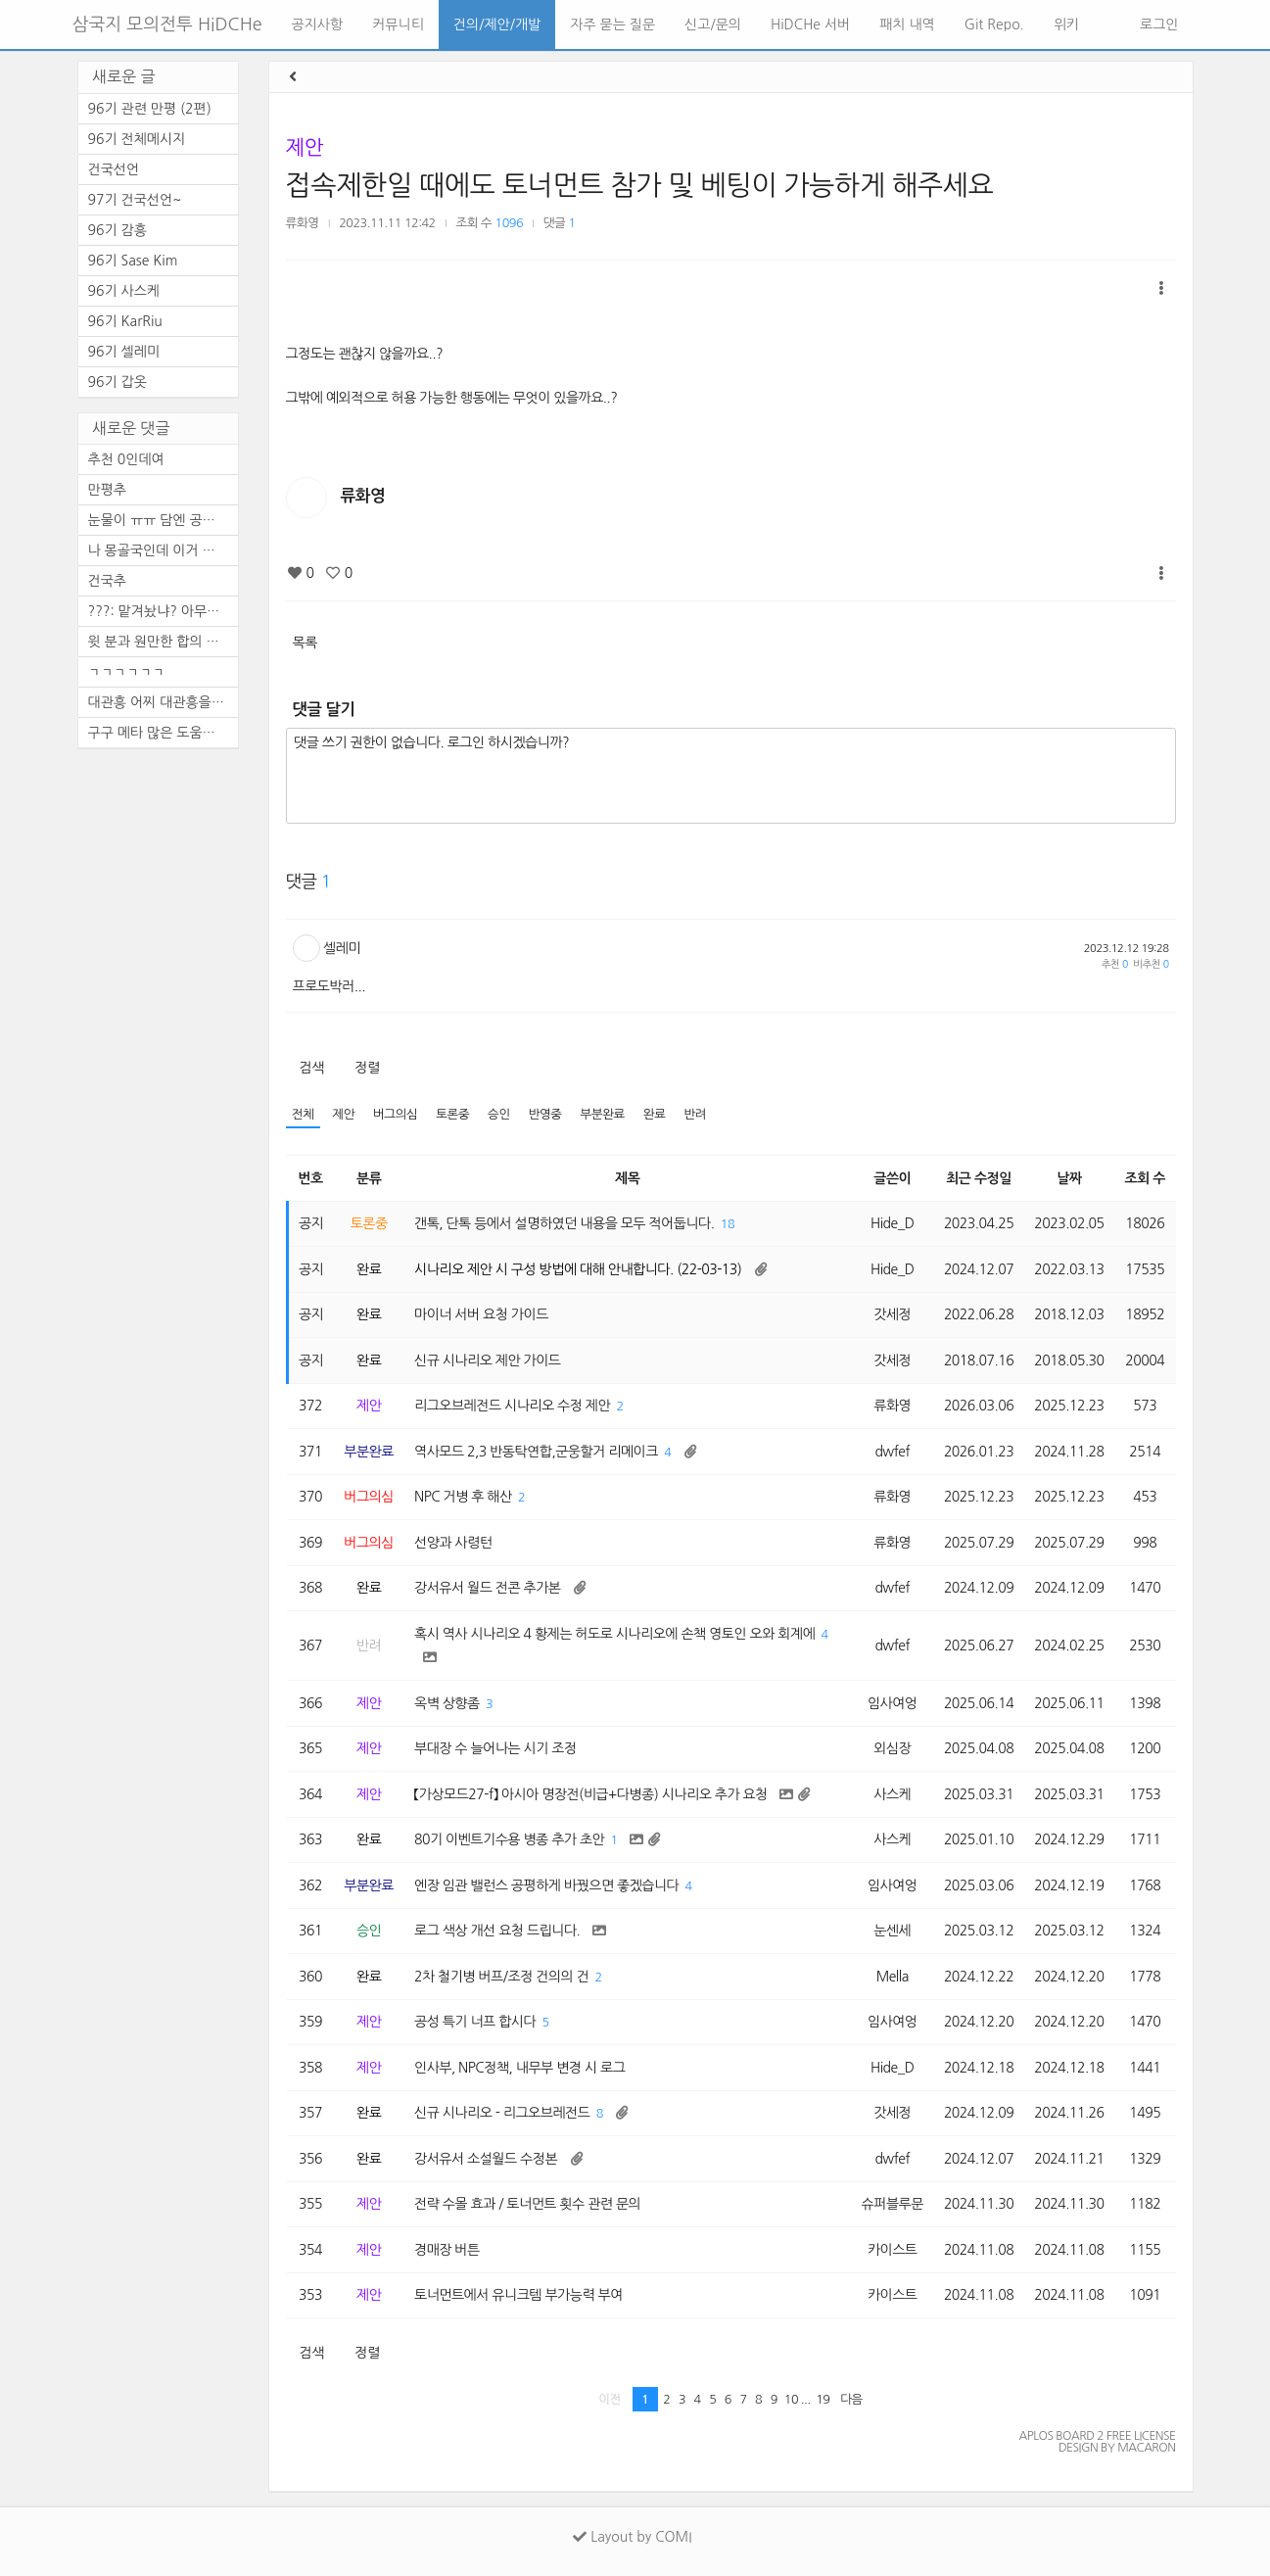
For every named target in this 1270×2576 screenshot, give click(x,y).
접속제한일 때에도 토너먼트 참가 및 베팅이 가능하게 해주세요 (640, 185)
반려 (694, 1114)
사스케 (892, 1794)
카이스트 (892, 2250)
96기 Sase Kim (133, 260)
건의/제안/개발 (497, 24)
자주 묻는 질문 (612, 24)
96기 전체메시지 (137, 139)
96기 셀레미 (124, 351)
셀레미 (341, 948)
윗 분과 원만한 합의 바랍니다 (163, 641)
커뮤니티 (398, 24)
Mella (892, 1976)
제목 (627, 1178)
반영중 (545, 1114)
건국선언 (114, 169)
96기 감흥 (117, 230)
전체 (303, 1114)
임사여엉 (892, 1703)
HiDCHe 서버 (810, 24)
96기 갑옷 (117, 382)
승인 (499, 1114)
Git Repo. (994, 24)
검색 (312, 1067)
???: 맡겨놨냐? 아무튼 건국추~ (163, 611)
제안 (304, 147)
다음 (851, 2399)
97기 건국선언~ (135, 200)
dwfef (892, 1451)
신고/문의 (712, 24)
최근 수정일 (978, 1178)
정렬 (366, 1067)
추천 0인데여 (126, 459)
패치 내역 (907, 24)
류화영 (302, 222)
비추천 (1150, 964)
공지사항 (318, 24)
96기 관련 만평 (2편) (150, 109)
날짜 (1069, 1178)
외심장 (892, 1748)
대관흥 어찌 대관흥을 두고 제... (163, 702)
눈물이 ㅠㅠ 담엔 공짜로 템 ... (163, 520)
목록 (305, 642)
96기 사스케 (124, 291)
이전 (609, 2399)
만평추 (107, 490)
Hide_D (892, 1223)
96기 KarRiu (125, 321)
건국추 (107, 581)
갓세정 (892, 1314)
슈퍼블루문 (892, 2204)
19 (822, 2399)
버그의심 (395, 1114)
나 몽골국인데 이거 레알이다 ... (163, 550)
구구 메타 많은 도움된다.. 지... (163, 732)
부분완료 (603, 1114)
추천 (1115, 964)
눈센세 (892, 1930)
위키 (1066, 24)
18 (727, 1223)
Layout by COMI (632, 2537)
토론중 (452, 1114)
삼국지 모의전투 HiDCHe (167, 24)
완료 (654, 1114)
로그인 (1157, 24)
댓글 (559, 222)
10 (791, 2399)
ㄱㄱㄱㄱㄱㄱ (126, 672)
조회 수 (1145, 1178)
